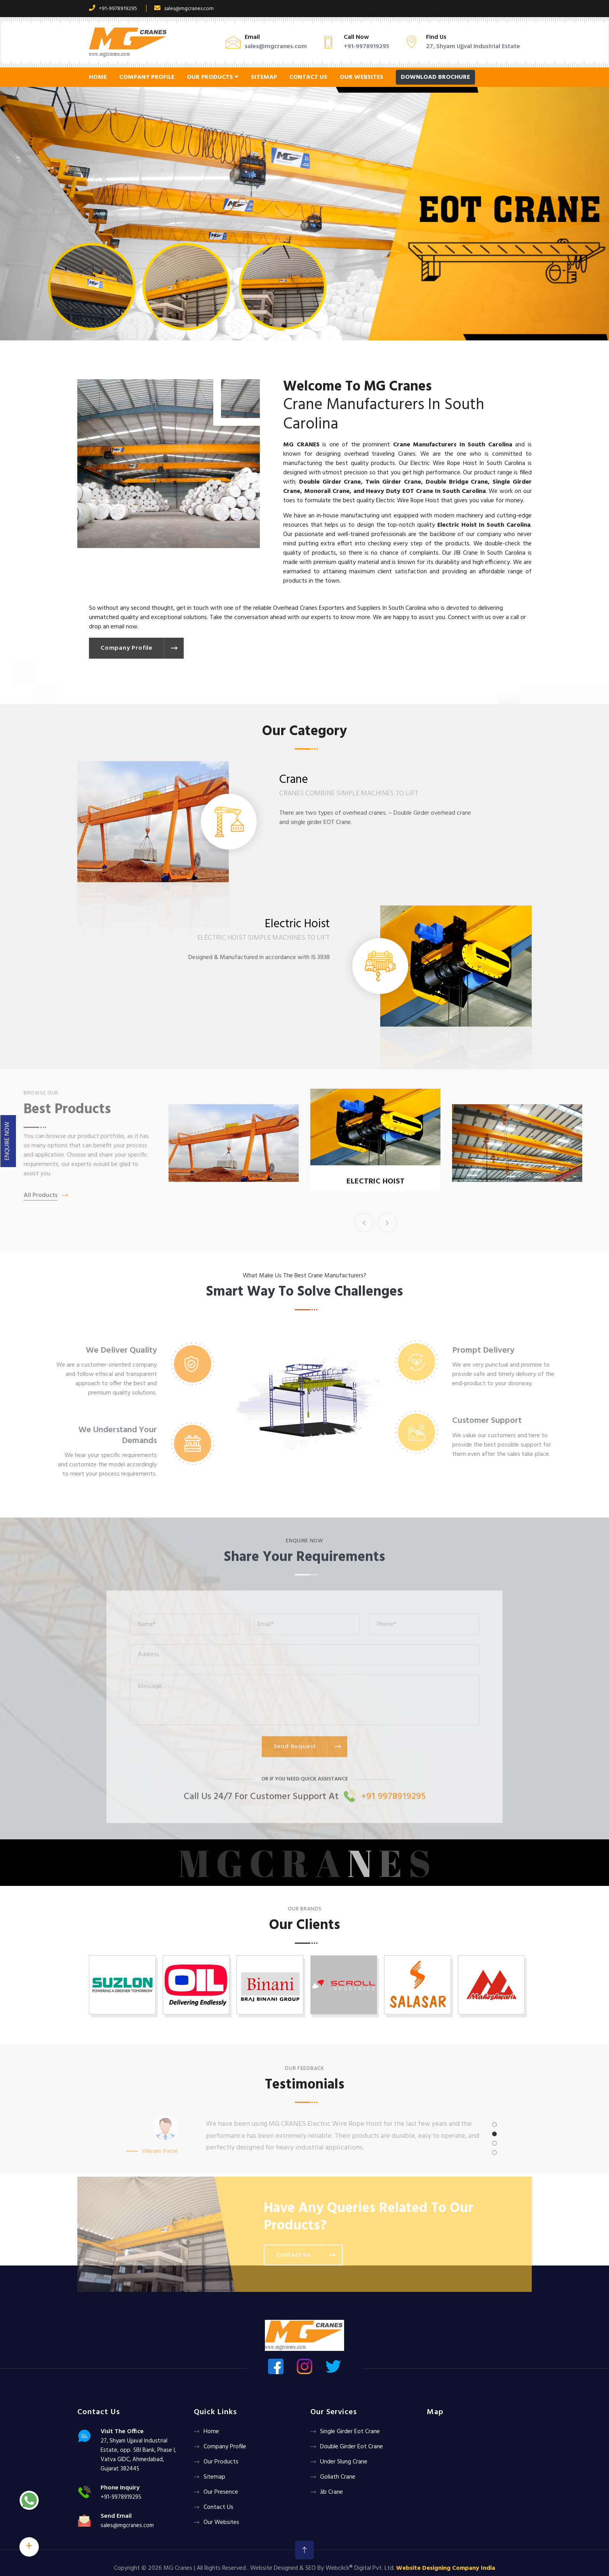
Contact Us (308, 77)
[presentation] (364, 1222)
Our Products (212, 77)
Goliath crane (337, 2477)
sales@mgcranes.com (184, 8)
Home (98, 77)
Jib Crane (331, 2492)
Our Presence (221, 2492)
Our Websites (361, 77)
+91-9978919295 (113, 8)
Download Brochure (435, 77)
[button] (45, 213)
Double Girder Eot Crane (351, 2446)
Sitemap (264, 77)
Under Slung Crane (343, 2462)
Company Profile (146, 77)
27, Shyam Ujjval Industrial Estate (473, 47)
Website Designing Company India (445, 2568)
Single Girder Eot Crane (350, 2431)
